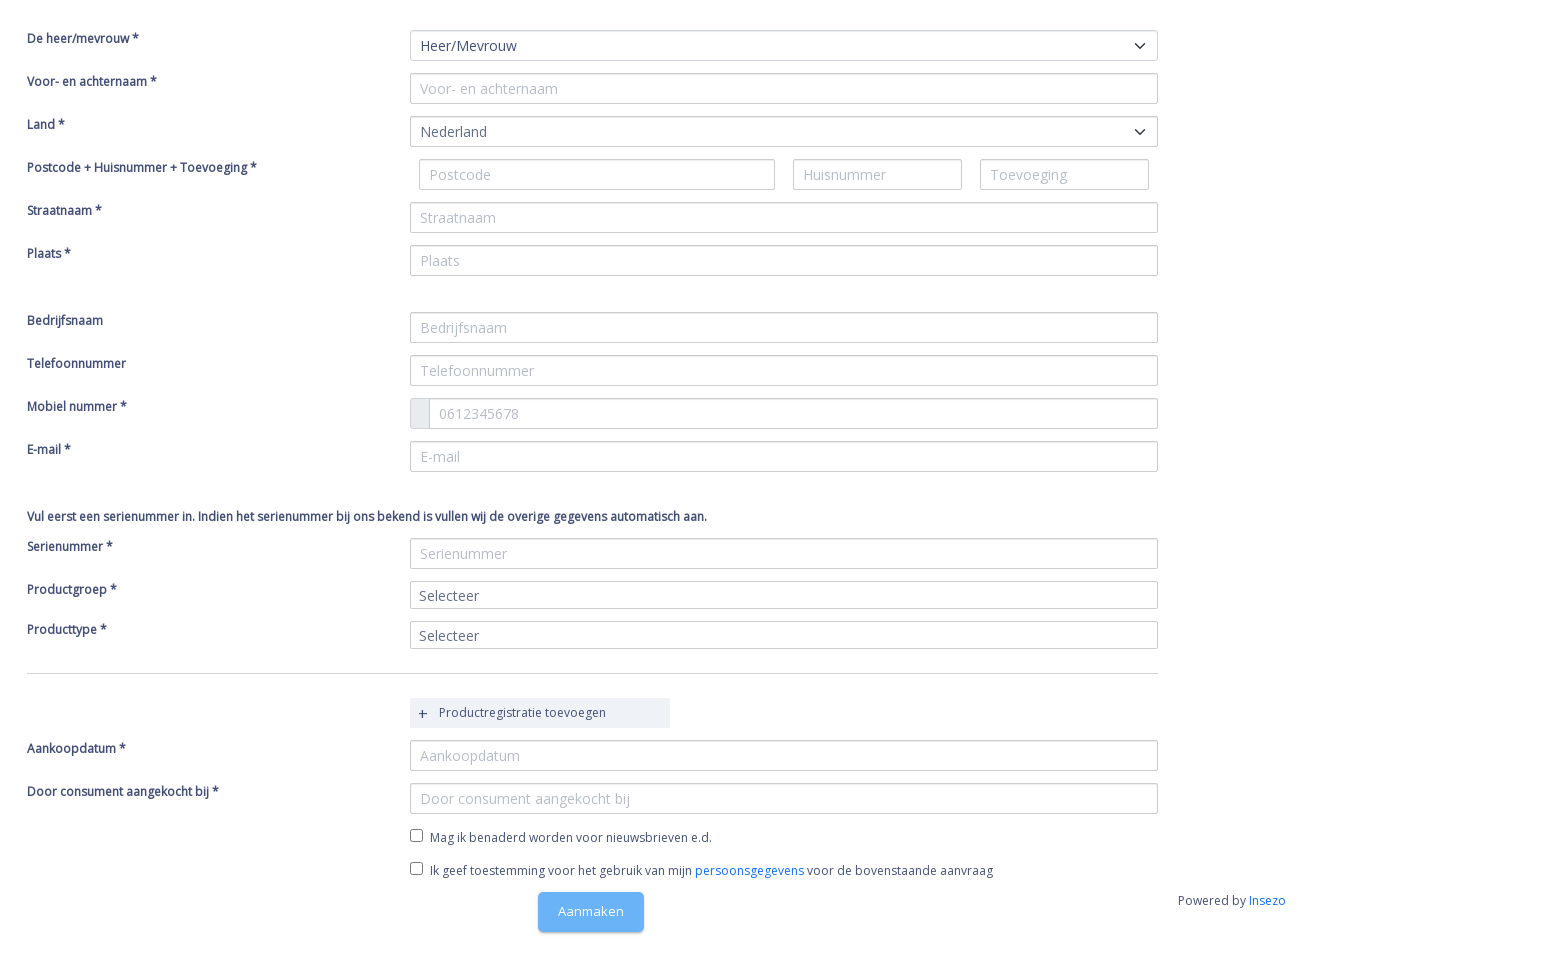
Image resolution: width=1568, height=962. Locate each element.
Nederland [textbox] (453, 131)
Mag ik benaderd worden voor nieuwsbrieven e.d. (571, 837)
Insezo (1267, 900)
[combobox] (784, 131)
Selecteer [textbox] (449, 595)
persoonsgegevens (749, 870)
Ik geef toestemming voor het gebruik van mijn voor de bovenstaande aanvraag (701, 870)
